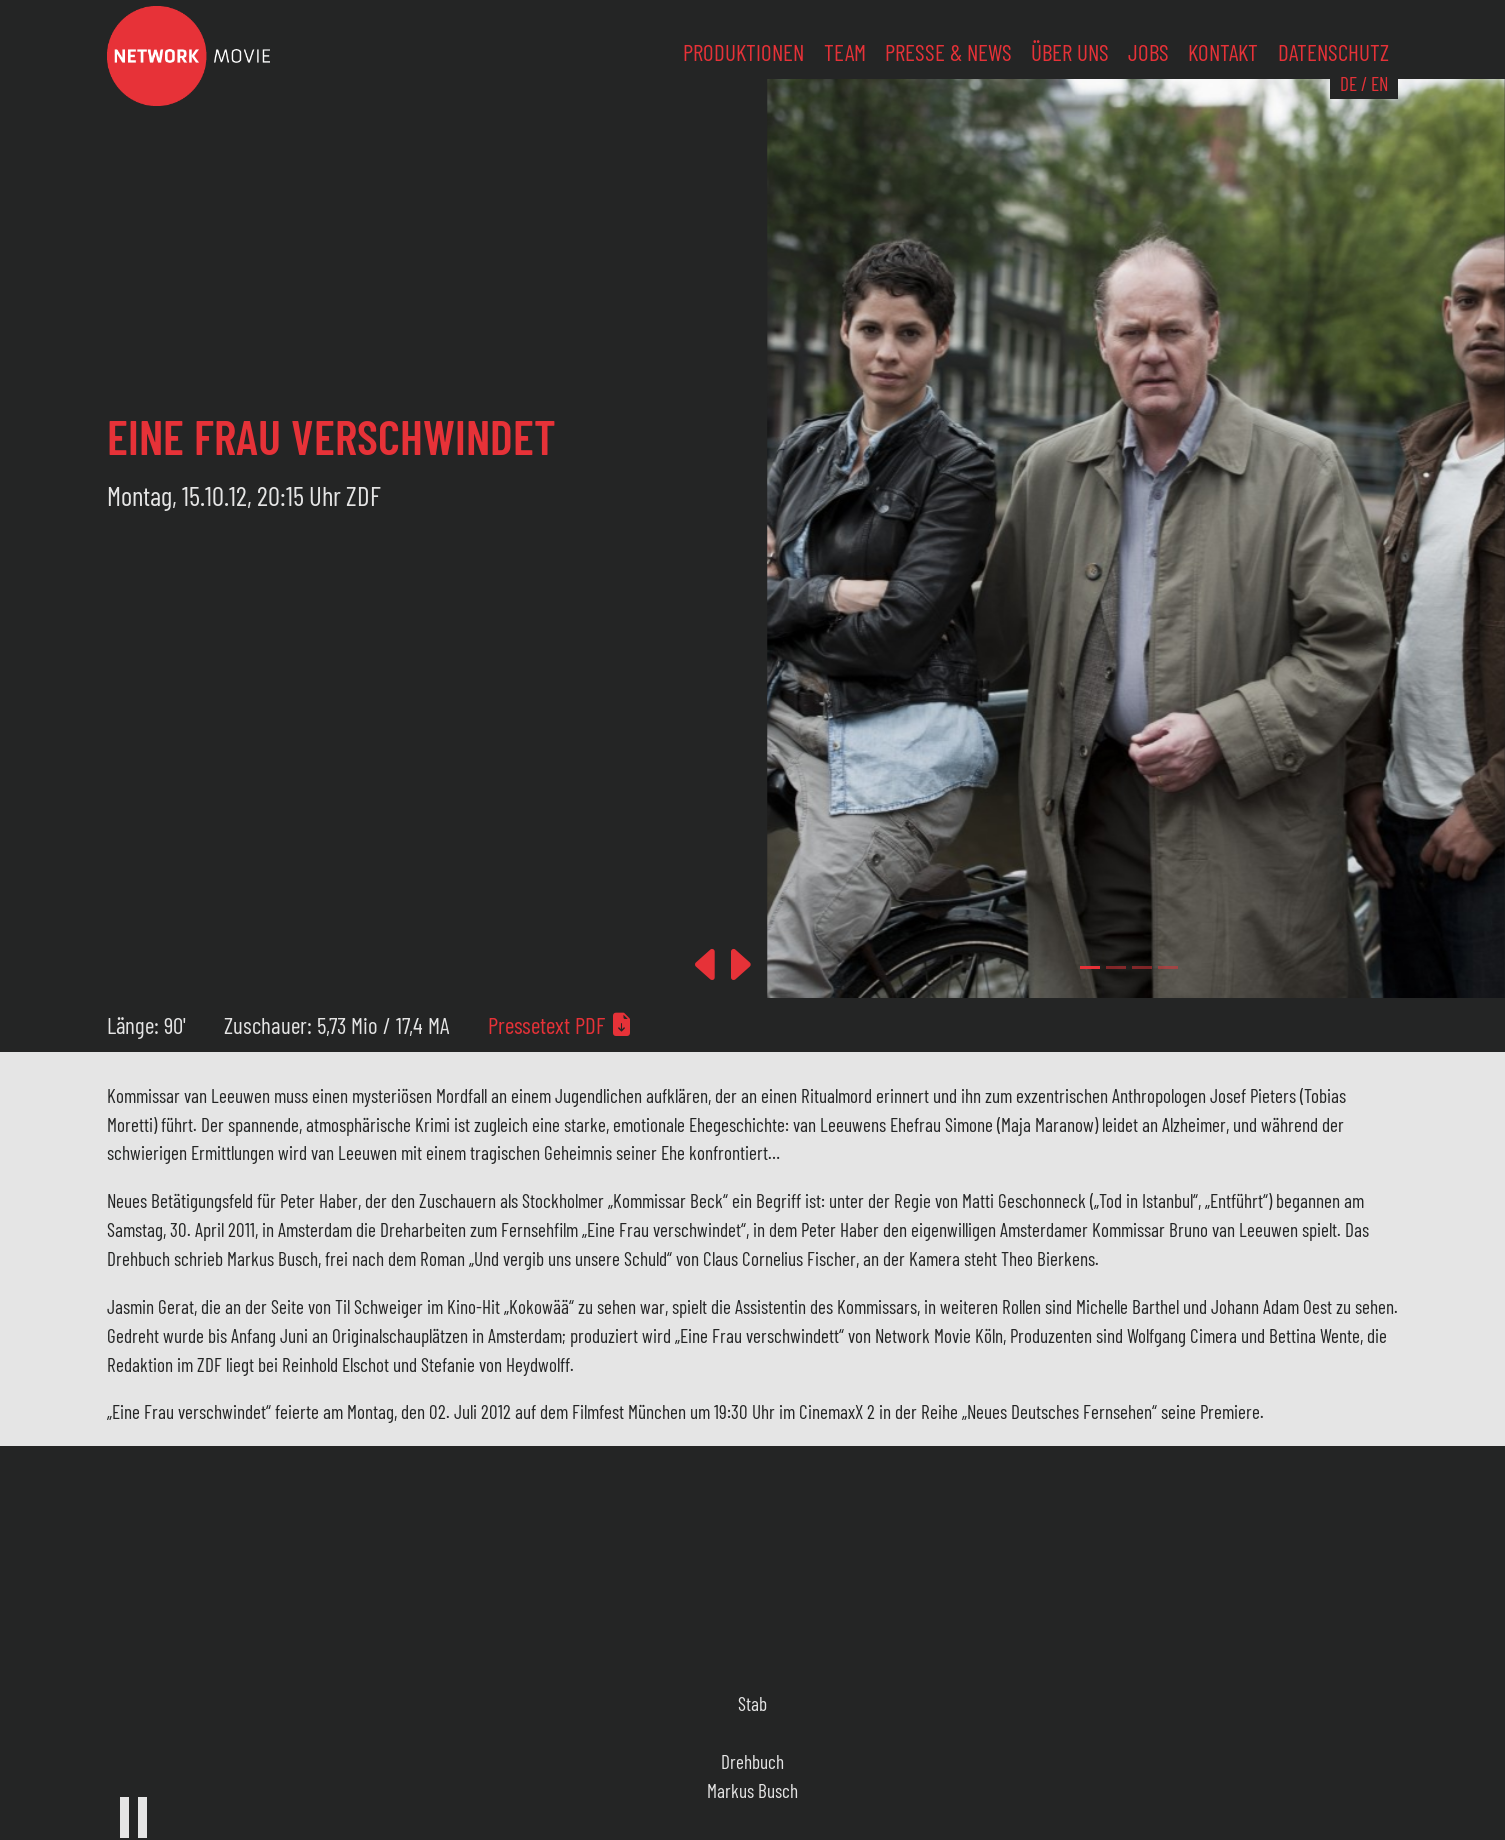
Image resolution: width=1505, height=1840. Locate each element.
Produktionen (743, 52)
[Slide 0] (1090, 967)
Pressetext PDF (560, 1025)
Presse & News (948, 52)
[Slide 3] (1168, 967)
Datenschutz (1333, 52)
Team (845, 52)
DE (1348, 83)
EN (1379, 83)
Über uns (1070, 52)
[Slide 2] (1142, 967)
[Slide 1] (1116, 967)
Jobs (1148, 52)
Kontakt (1223, 52)
